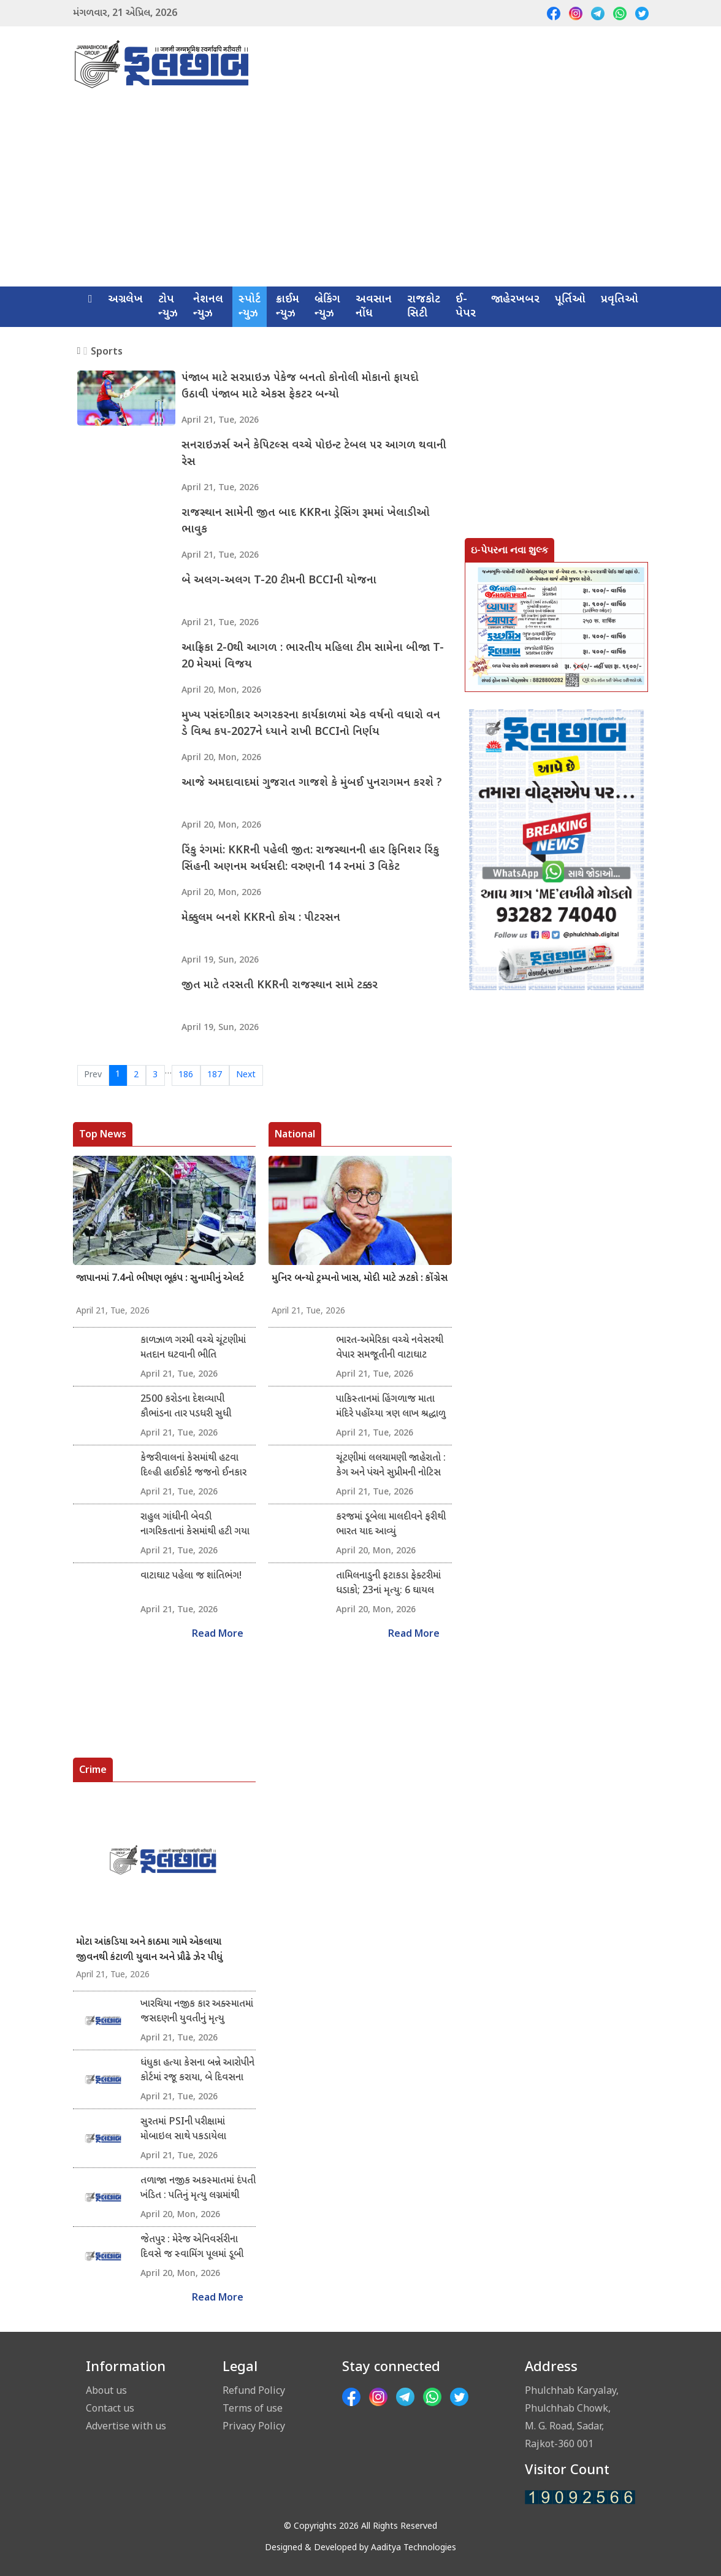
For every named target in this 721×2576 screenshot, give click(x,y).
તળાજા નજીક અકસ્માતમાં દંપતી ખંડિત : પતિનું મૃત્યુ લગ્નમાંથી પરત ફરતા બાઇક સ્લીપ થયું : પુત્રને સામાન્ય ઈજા (198, 2189)
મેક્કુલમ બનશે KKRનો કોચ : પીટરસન (261, 919)
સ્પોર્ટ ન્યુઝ (249, 307)
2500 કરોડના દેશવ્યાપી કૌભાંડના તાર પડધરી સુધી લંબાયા (185, 1407)
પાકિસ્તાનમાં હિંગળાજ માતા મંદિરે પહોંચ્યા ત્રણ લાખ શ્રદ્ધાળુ (391, 1407)
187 (214, 1075)
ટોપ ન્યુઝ (168, 307)
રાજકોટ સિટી (423, 307)
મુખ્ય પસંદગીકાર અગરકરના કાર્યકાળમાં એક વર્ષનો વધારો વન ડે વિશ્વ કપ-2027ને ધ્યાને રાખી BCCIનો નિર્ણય (311, 724)
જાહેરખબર (515, 300)
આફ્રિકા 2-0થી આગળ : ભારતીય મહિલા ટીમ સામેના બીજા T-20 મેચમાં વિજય (312, 657)
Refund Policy (254, 2390)
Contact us (110, 2408)
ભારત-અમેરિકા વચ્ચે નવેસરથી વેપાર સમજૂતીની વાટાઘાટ (389, 1348)
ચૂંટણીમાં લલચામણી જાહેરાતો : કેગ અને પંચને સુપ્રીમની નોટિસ (391, 1466)
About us (106, 2390)
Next (246, 1075)
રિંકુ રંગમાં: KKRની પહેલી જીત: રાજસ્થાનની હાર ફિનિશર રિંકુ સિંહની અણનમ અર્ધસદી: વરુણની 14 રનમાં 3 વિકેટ (310, 859)
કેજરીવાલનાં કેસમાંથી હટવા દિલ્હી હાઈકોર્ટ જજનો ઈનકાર (193, 1466)
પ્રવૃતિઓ (619, 300)
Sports (107, 351)
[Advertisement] (360, 194)
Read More (217, 1634)
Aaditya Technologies (413, 2548)
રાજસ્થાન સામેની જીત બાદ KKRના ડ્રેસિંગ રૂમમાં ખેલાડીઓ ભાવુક (305, 522)
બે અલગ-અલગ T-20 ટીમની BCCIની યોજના (279, 581)
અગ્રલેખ (125, 300)
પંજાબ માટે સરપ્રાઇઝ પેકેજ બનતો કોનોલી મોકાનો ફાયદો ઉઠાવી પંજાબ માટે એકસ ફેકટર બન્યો (300, 387)
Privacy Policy (254, 2425)
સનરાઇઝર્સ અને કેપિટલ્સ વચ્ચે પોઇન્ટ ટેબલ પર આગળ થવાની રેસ (299, 454)
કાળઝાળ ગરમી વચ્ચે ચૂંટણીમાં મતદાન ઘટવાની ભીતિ (193, 1348)
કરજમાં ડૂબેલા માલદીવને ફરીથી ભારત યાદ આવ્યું (391, 1525)
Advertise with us (126, 2425)
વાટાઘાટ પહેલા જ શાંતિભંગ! (191, 1576)
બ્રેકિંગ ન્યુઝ (327, 307)
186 (185, 1075)
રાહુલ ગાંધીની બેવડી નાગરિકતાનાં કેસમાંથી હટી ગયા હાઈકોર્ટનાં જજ (195, 1525)
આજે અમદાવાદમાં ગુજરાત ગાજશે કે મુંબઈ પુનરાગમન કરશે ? (311, 784)
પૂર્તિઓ (570, 300)
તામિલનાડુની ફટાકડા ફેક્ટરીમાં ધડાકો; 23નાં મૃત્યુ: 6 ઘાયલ (388, 1584)
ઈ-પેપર (466, 307)
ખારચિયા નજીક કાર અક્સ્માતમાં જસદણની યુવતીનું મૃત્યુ (196, 2012)
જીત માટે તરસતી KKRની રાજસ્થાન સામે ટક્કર (279, 986)
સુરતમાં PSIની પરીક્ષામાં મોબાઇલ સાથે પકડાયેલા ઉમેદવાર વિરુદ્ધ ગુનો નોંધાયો (190, 2130)
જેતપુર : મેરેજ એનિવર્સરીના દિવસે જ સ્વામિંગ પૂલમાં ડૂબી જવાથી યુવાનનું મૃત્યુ (191, 2248)
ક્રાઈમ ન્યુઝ (287, 307)
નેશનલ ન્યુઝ (208, 307)
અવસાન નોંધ (374, 307)
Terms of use (253, 2408)
